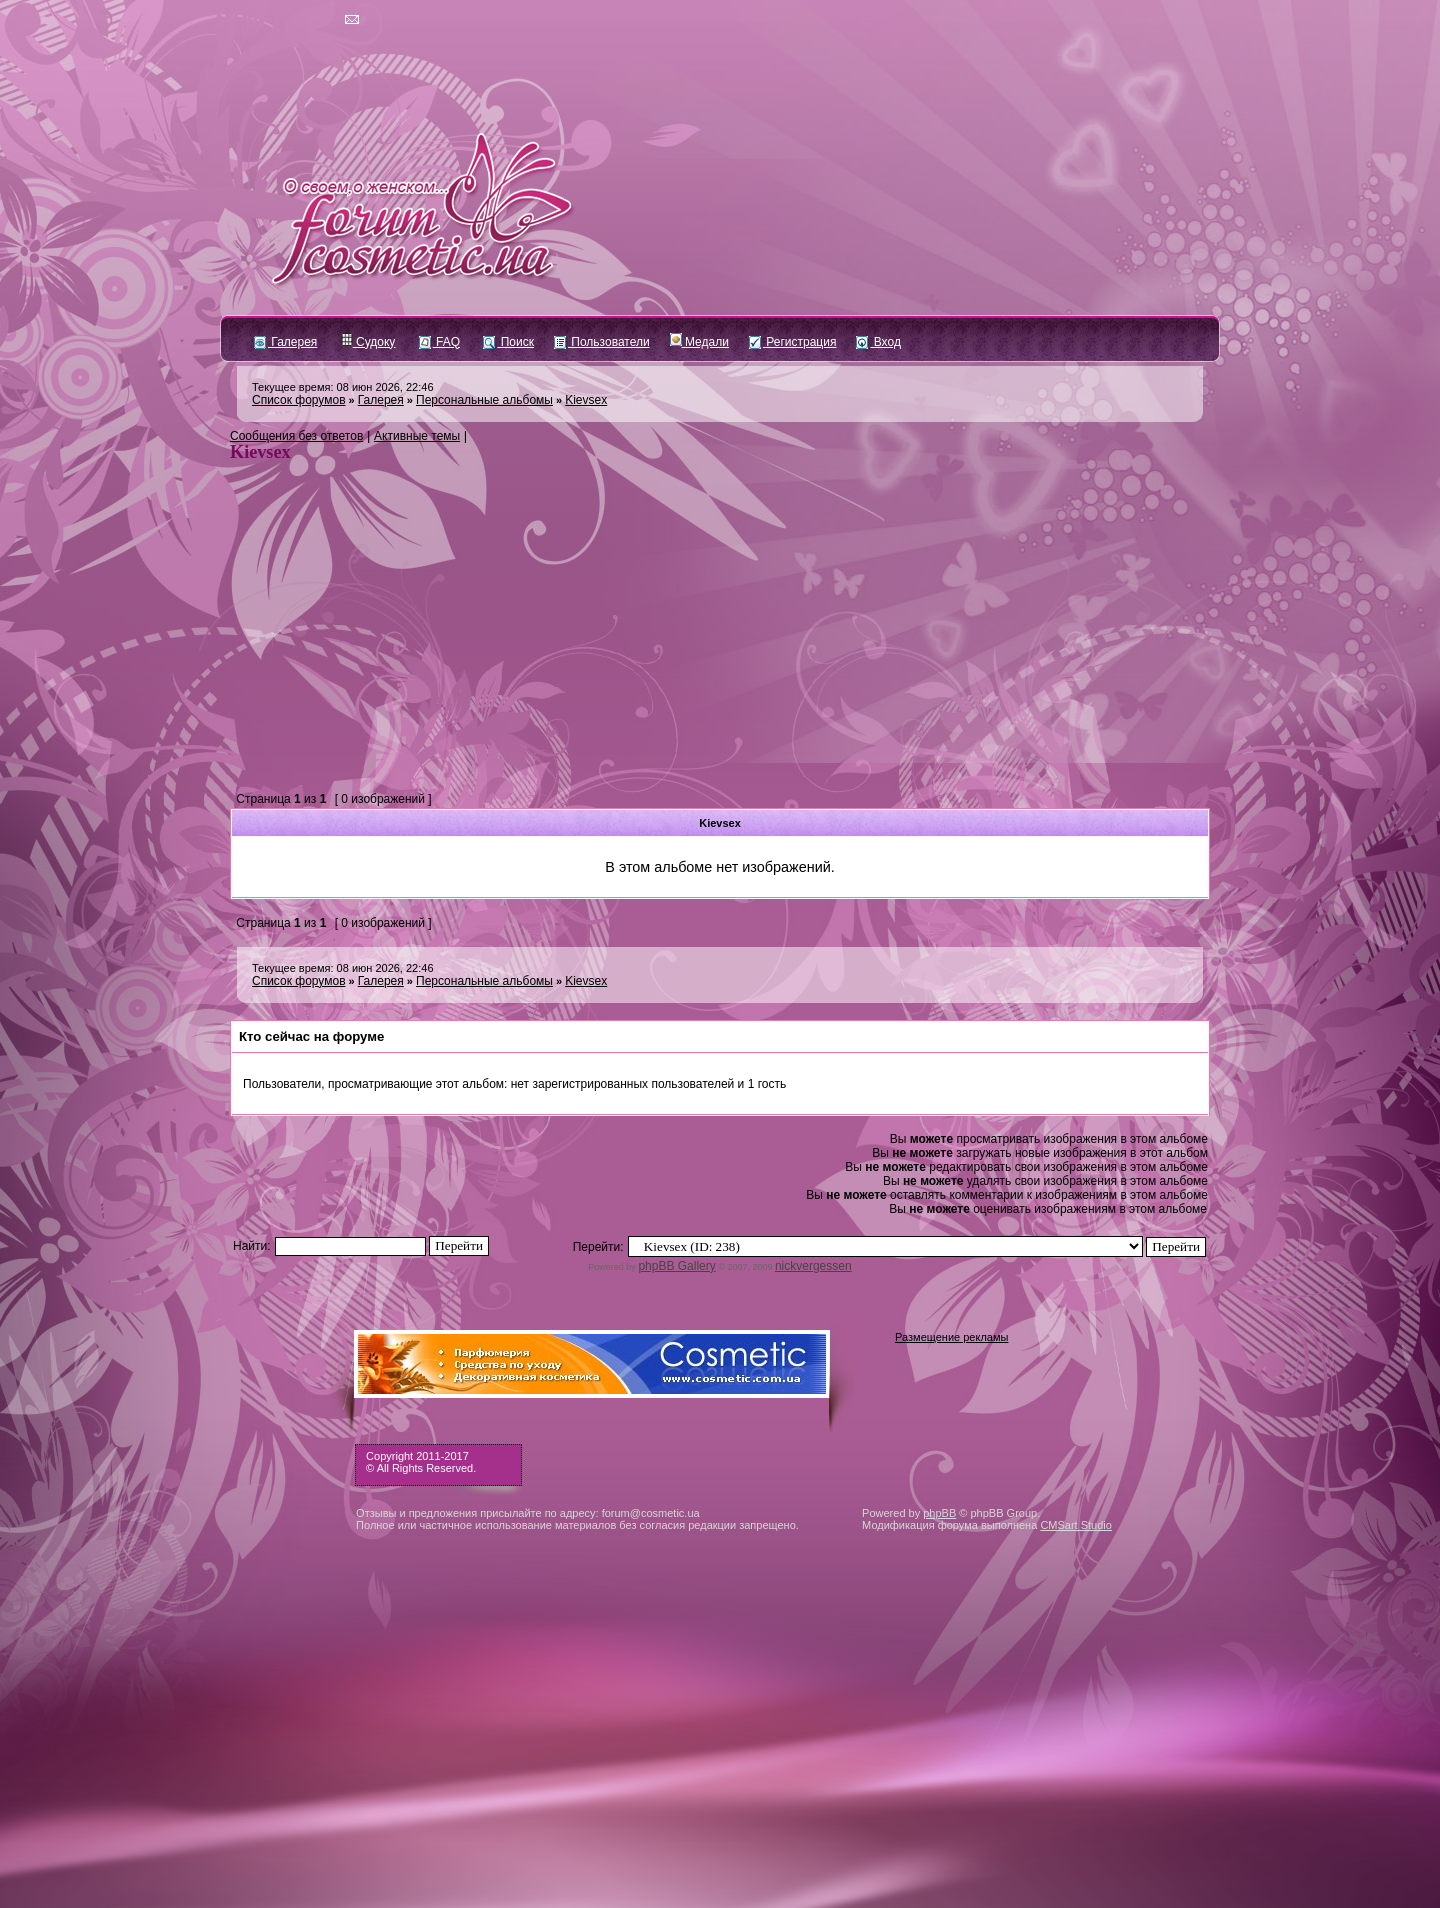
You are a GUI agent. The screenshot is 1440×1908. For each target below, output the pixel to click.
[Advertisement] (720, 639)
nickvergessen (813, 1266)
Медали (699, 342)
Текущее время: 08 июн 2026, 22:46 (343, 387)
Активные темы (417, 436)
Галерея (285, 342)
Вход (878, 342)
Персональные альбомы (484, 400)
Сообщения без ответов (296, 436)
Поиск (508, 342)
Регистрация (792, 342)
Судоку (368, 342)
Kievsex (586, 400)
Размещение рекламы (951, 1337)
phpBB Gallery (676, 1266)
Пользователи (602, 342)
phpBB (939, 1513)
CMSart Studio (1076, 1525)
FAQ (439, 342)
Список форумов (299, 400)
